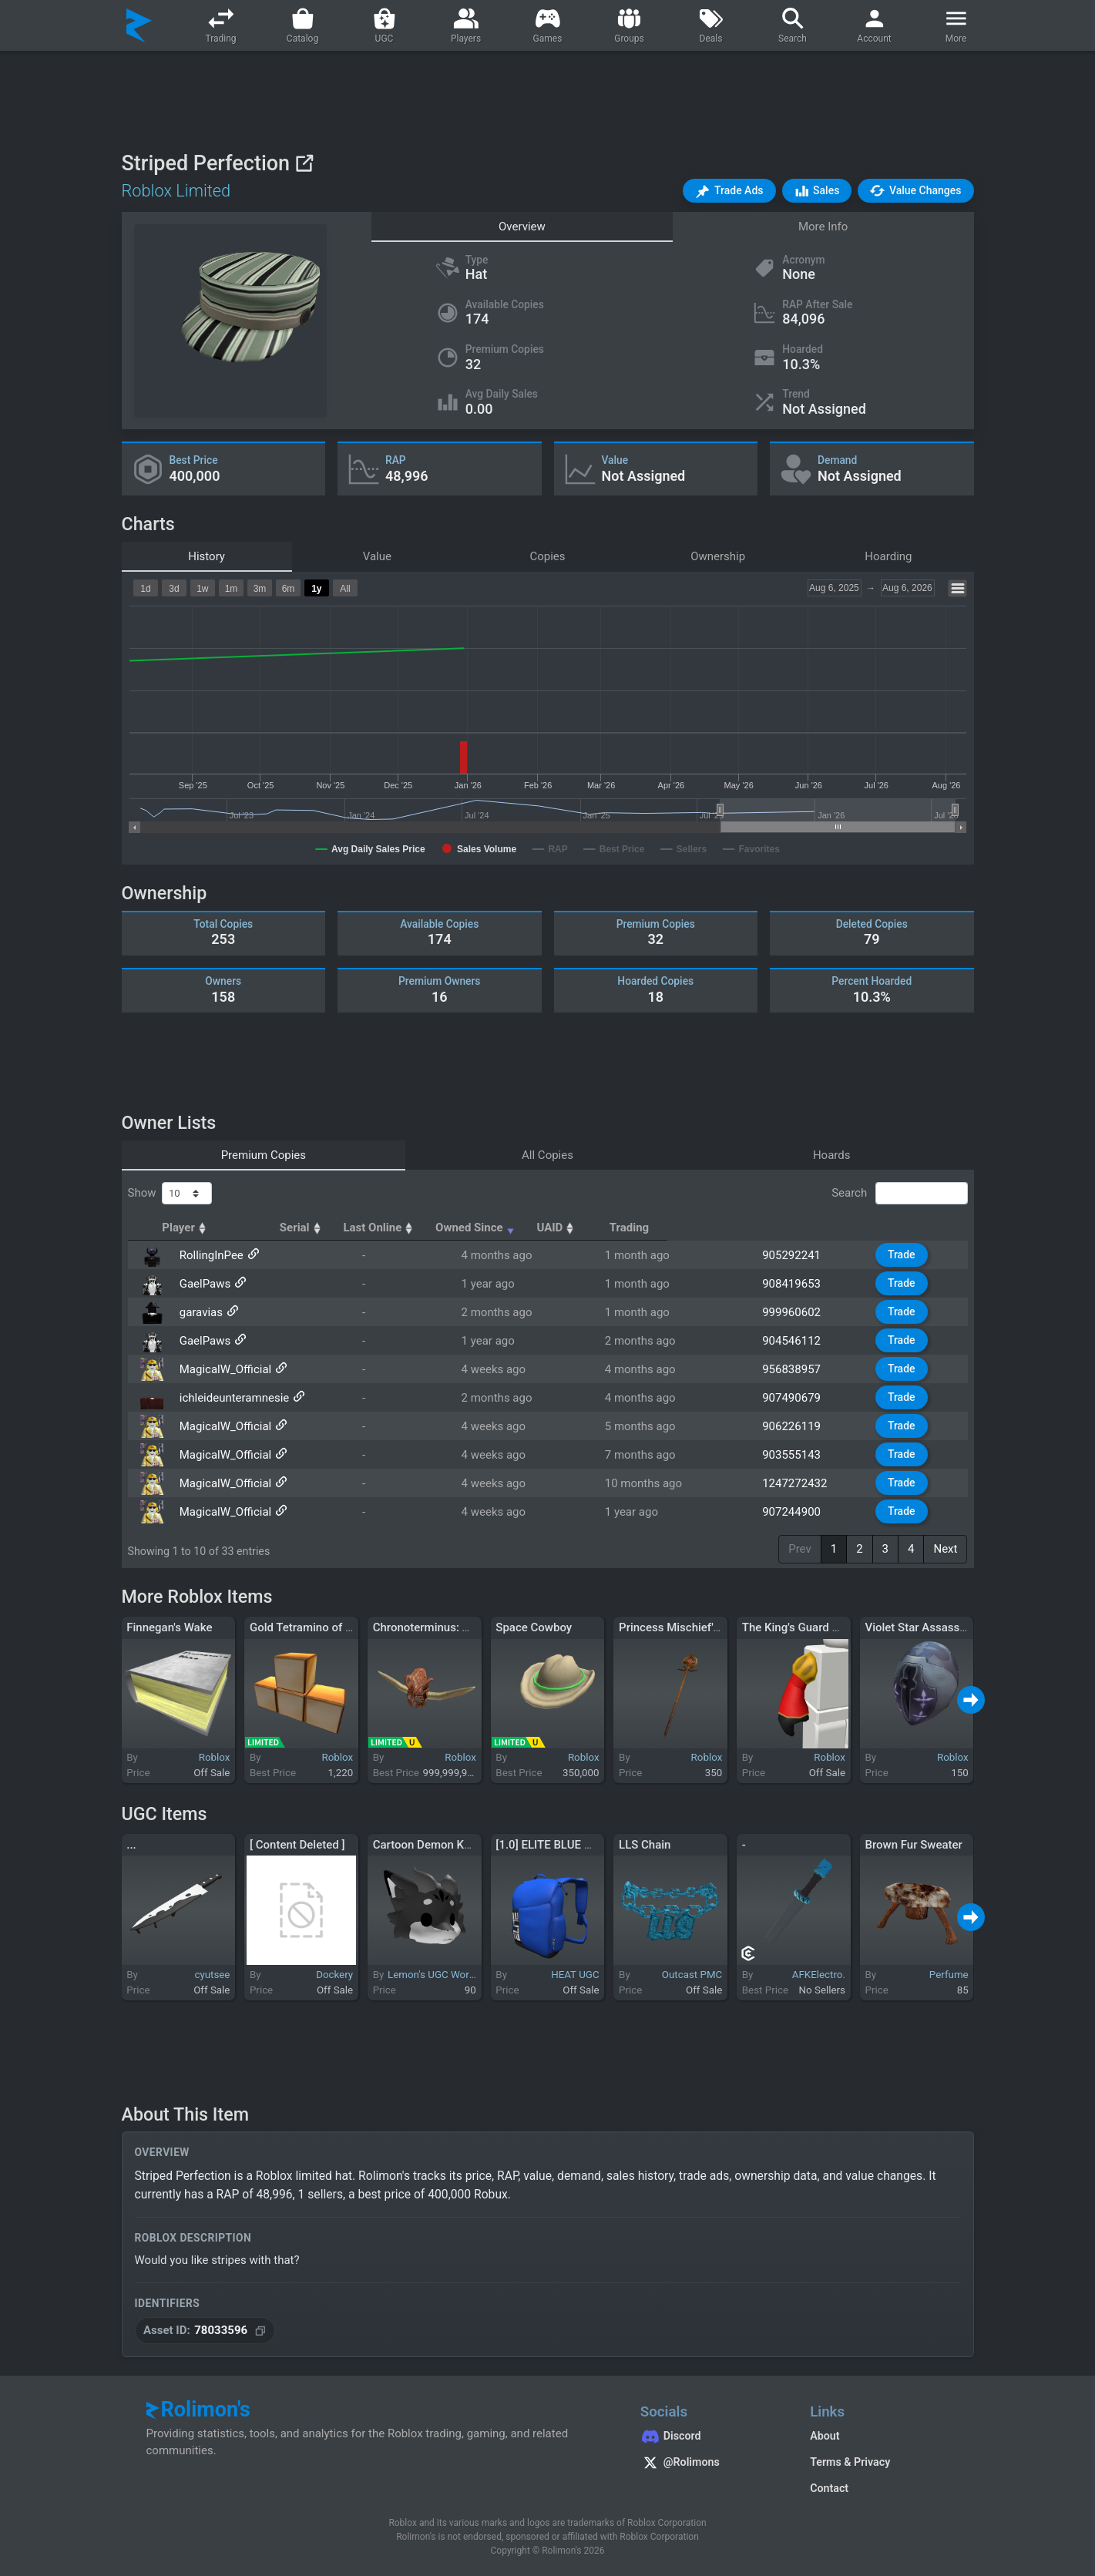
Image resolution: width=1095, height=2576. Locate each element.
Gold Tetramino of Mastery (319, 1627)
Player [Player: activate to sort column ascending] (201, 1227)
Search (899, 1193)
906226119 (797, 1426)
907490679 (797, 1398)
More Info (823, 226)
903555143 (797, 1455)
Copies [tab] (547, 556)
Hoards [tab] (832, 1155)
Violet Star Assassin (917, 1627)
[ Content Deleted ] (297, 1845)
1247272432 (800, 1483)
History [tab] (206, 556)
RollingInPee (209, 1255)
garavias (198, 1312)
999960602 (797, 1312)
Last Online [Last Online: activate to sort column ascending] (512, 1227)
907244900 (797, 1512)
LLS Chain (644, 1845)
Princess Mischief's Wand (685, 1627)
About (824, 2436)
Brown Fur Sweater (913, 1845)
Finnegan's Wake (169, 1627)
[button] (729, 191)
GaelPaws (203, 1284)
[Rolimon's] (139, 25)
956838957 (797, 1369)
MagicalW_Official (223, 1369)
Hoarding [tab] (888, 556)
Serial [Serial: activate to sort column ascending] (402, 1227)
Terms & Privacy (850, 2462)
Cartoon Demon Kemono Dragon (456, 1845)
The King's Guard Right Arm (813, 1627)
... (131, 1845)
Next (945, 1549)
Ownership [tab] (717, 556)
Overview (522, 226)
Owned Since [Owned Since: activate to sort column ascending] (656, 1227)
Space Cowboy (533, 1627)
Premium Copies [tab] (263, 1155)
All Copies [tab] (547, 1155)
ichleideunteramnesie (232, 1398)
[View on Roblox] (304, 163)
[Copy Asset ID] (205, 2330)
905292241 (797, 1255)
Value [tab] (377, 556)
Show (170, 1193)
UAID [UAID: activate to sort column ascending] (788, 1227)
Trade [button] (904, 1254)
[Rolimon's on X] (709, 2464)
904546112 (797, 1341)
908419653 (797, 1284)
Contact (829, 2488)
